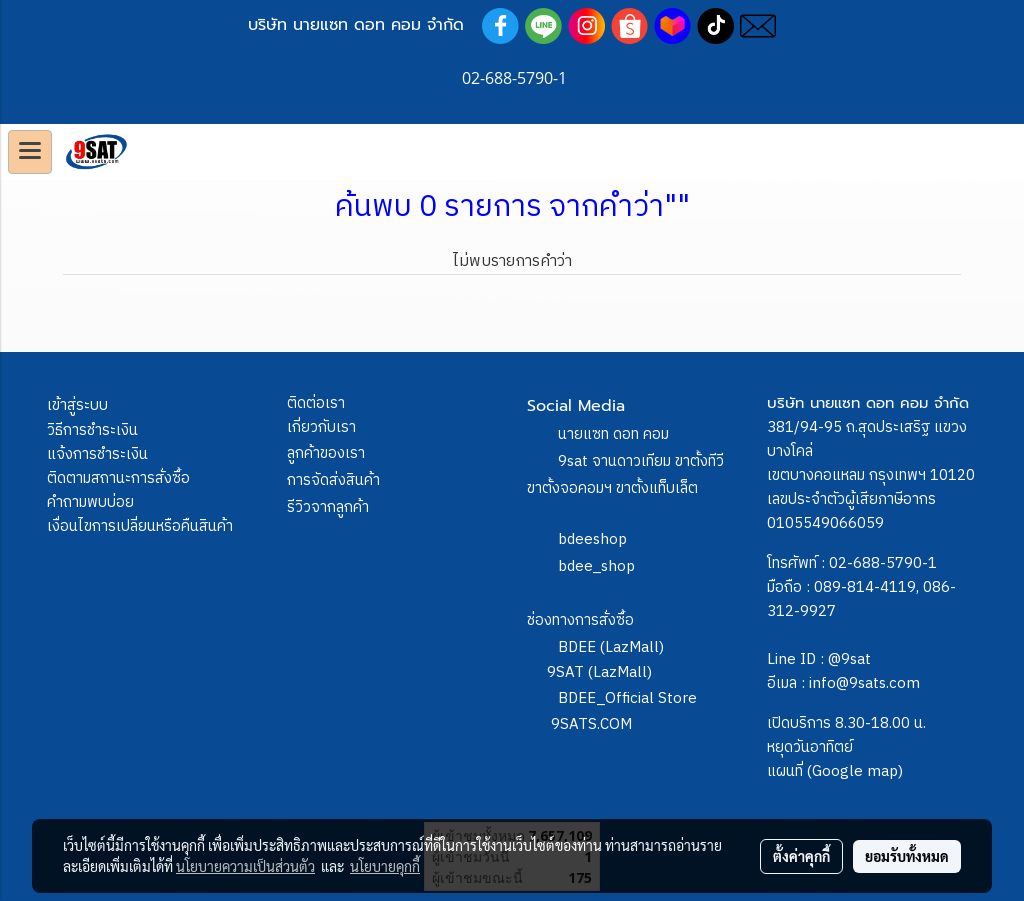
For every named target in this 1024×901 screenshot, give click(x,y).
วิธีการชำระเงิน (92, 430)
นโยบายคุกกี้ (385, 866)
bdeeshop (592, 539)
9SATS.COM (591, 724)
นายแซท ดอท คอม (613, 434)
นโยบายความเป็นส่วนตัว (245, 866)
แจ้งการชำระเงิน (97, 454)
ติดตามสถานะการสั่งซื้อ (118, 478)
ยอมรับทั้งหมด (907, 856)
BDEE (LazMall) (611, 647)
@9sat (849, 659)
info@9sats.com (864, 683)
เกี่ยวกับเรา (321, 427)
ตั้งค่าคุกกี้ (801, 856)
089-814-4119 (865, 587)
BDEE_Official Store (627, 698)
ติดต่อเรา (316, 403)
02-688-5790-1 (883, 563)
